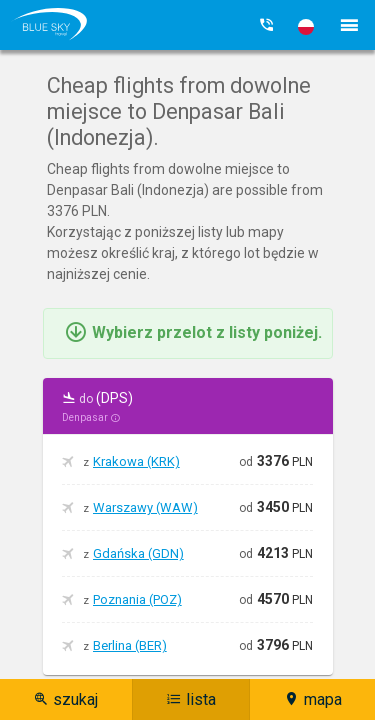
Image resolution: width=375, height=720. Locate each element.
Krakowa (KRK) (136, 461)
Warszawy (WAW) (145, 507)
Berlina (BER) (130, 645)
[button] (306, 27)
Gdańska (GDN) (138, 553)
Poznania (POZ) (137, 599)
